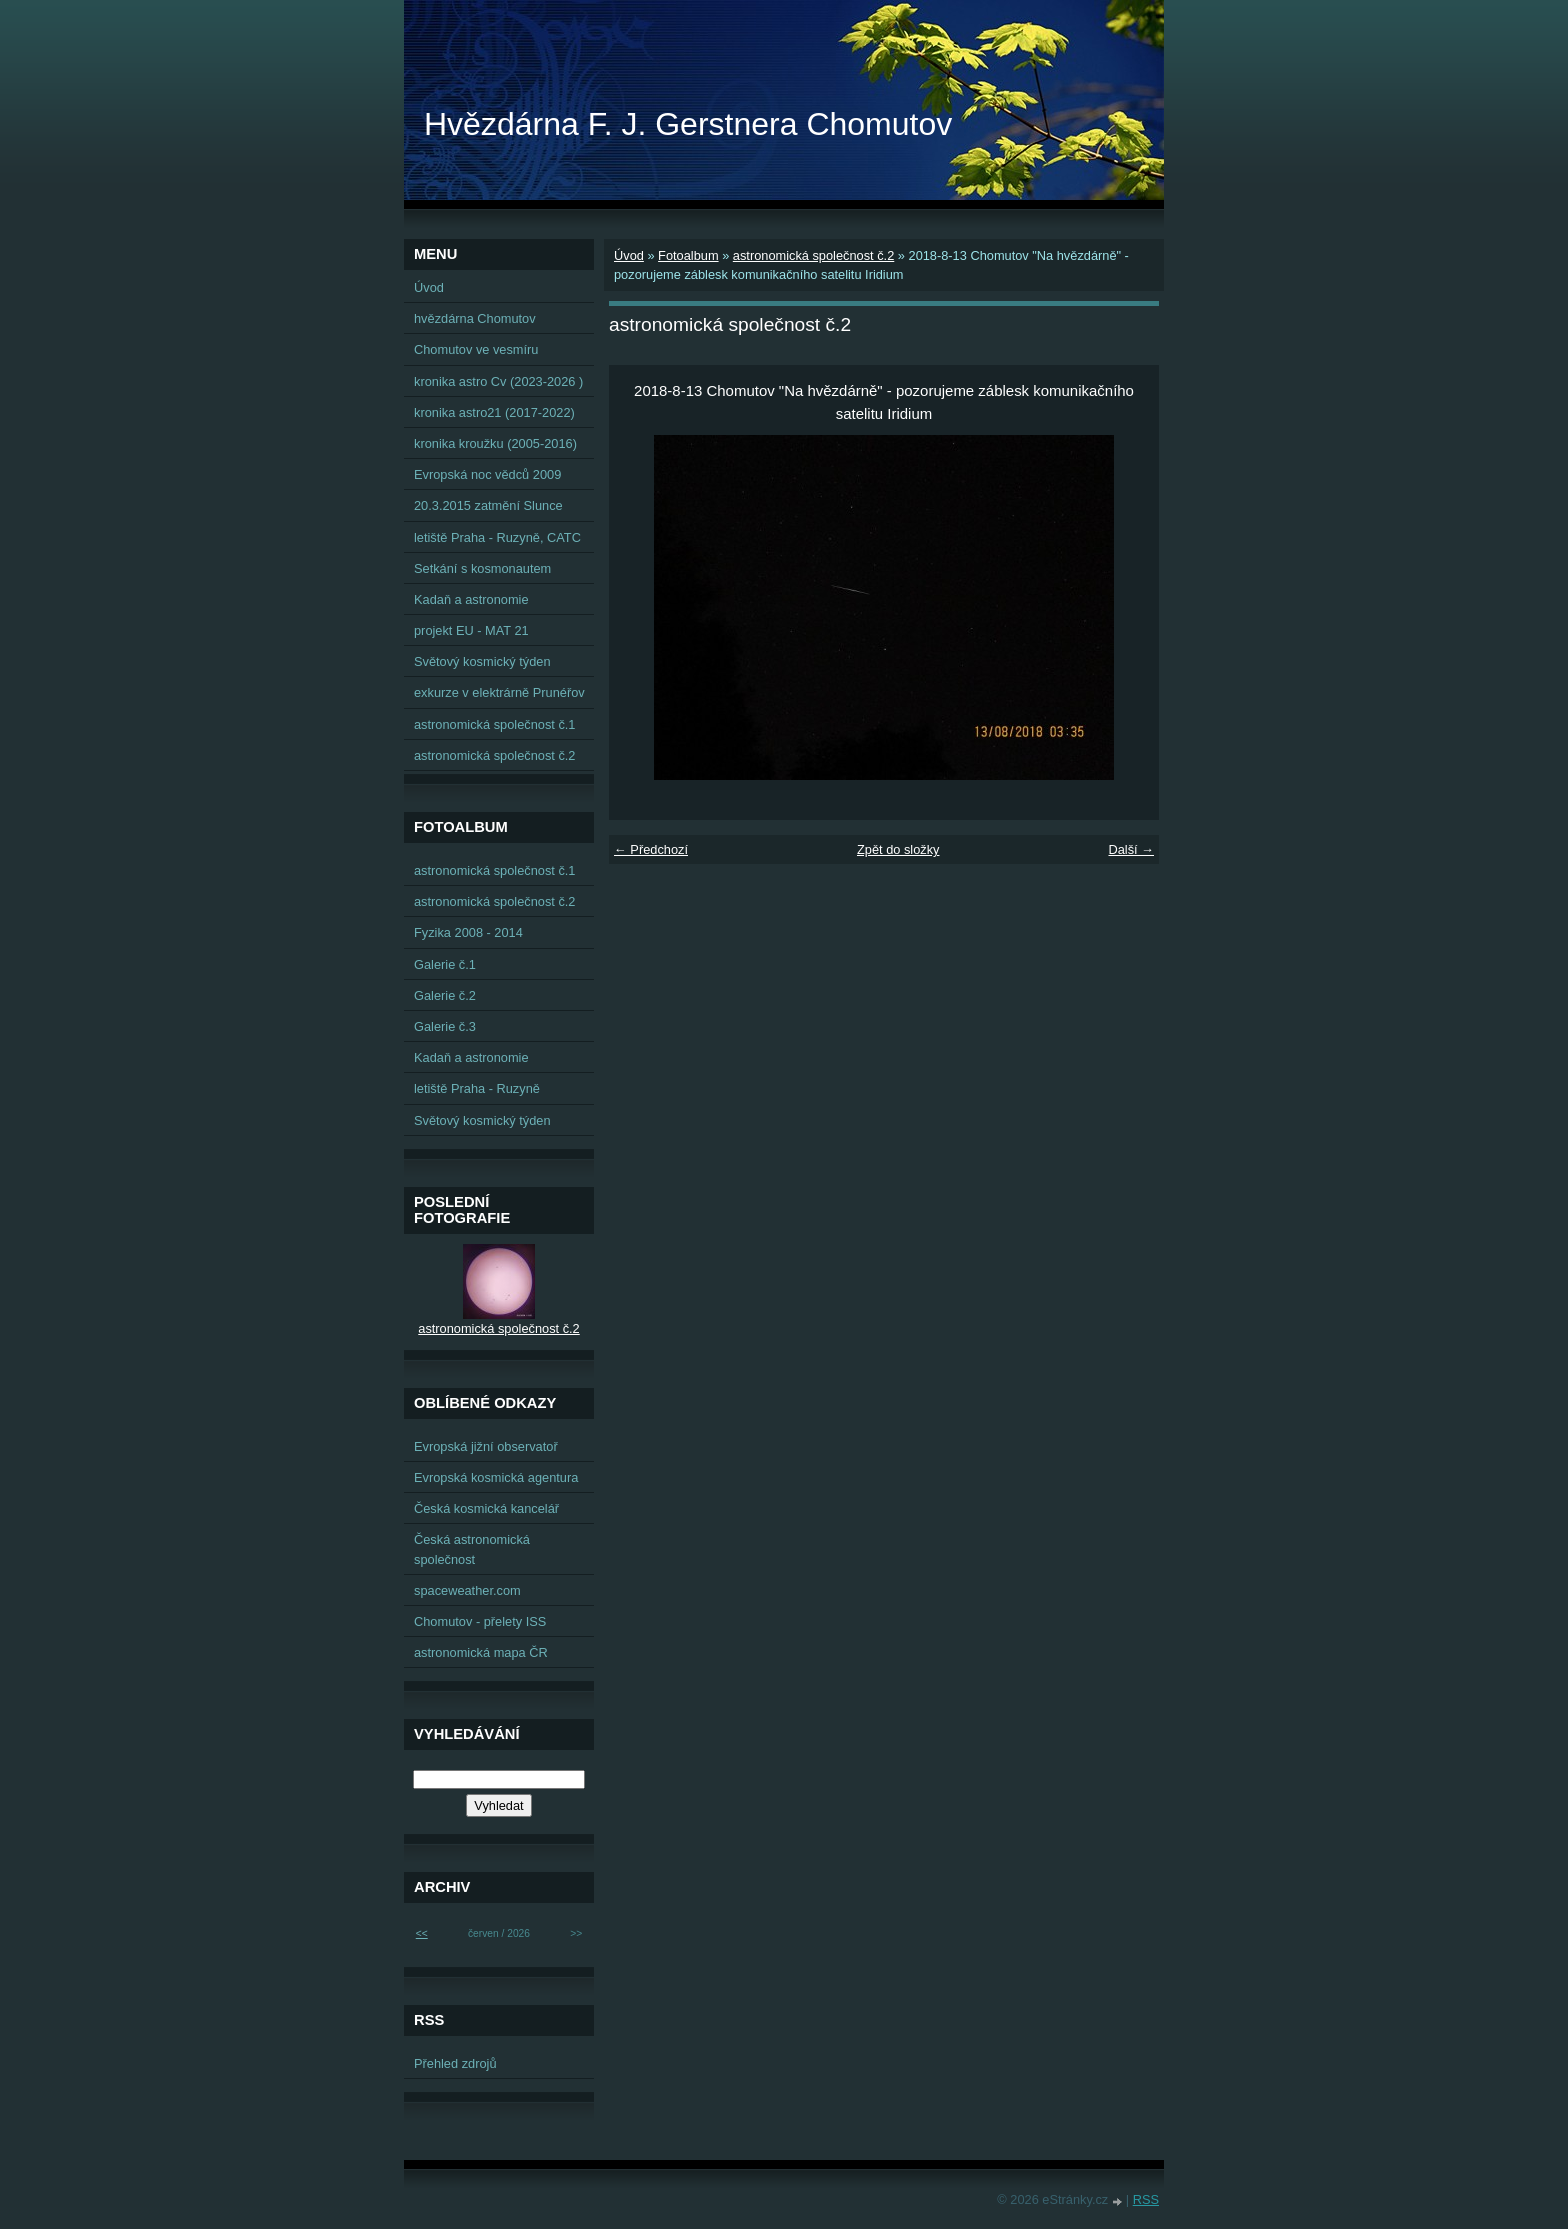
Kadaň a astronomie (471, 599)
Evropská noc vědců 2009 (487, 474)
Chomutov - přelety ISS (480, 1621)
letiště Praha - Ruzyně (477, 1088)
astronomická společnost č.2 (813, 255)
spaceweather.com (467, 1590)
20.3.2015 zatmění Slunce (488, 505)
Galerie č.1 (445, 964)
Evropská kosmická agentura (496, 1477)
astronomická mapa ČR (481, 1652)
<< (422, 1933)
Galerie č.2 (445, 995)
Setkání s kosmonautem (482, 568)
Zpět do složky (898, 849)
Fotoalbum (688, 255)
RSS (1146, 2199)
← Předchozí (651, 849)
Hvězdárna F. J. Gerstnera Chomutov (688, 124)
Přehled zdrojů (455, 2063)
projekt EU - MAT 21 (471, 630)
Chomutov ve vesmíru (476, 349)
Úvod (629, 255)
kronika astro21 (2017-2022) (494, 412)
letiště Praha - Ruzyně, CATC (497, 537)
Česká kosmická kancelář (486, 1508)
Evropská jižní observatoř (486, 1446)
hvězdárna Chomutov (475, 318)
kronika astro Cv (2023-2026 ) (498, 381)
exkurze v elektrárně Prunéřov (499, 692)
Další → (1131, 849)
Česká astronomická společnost (472, 1549)
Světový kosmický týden (482, 661)
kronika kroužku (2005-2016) (495, 443)
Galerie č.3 (445, 1026)
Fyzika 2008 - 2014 (468, 932)
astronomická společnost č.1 (494, 724)
